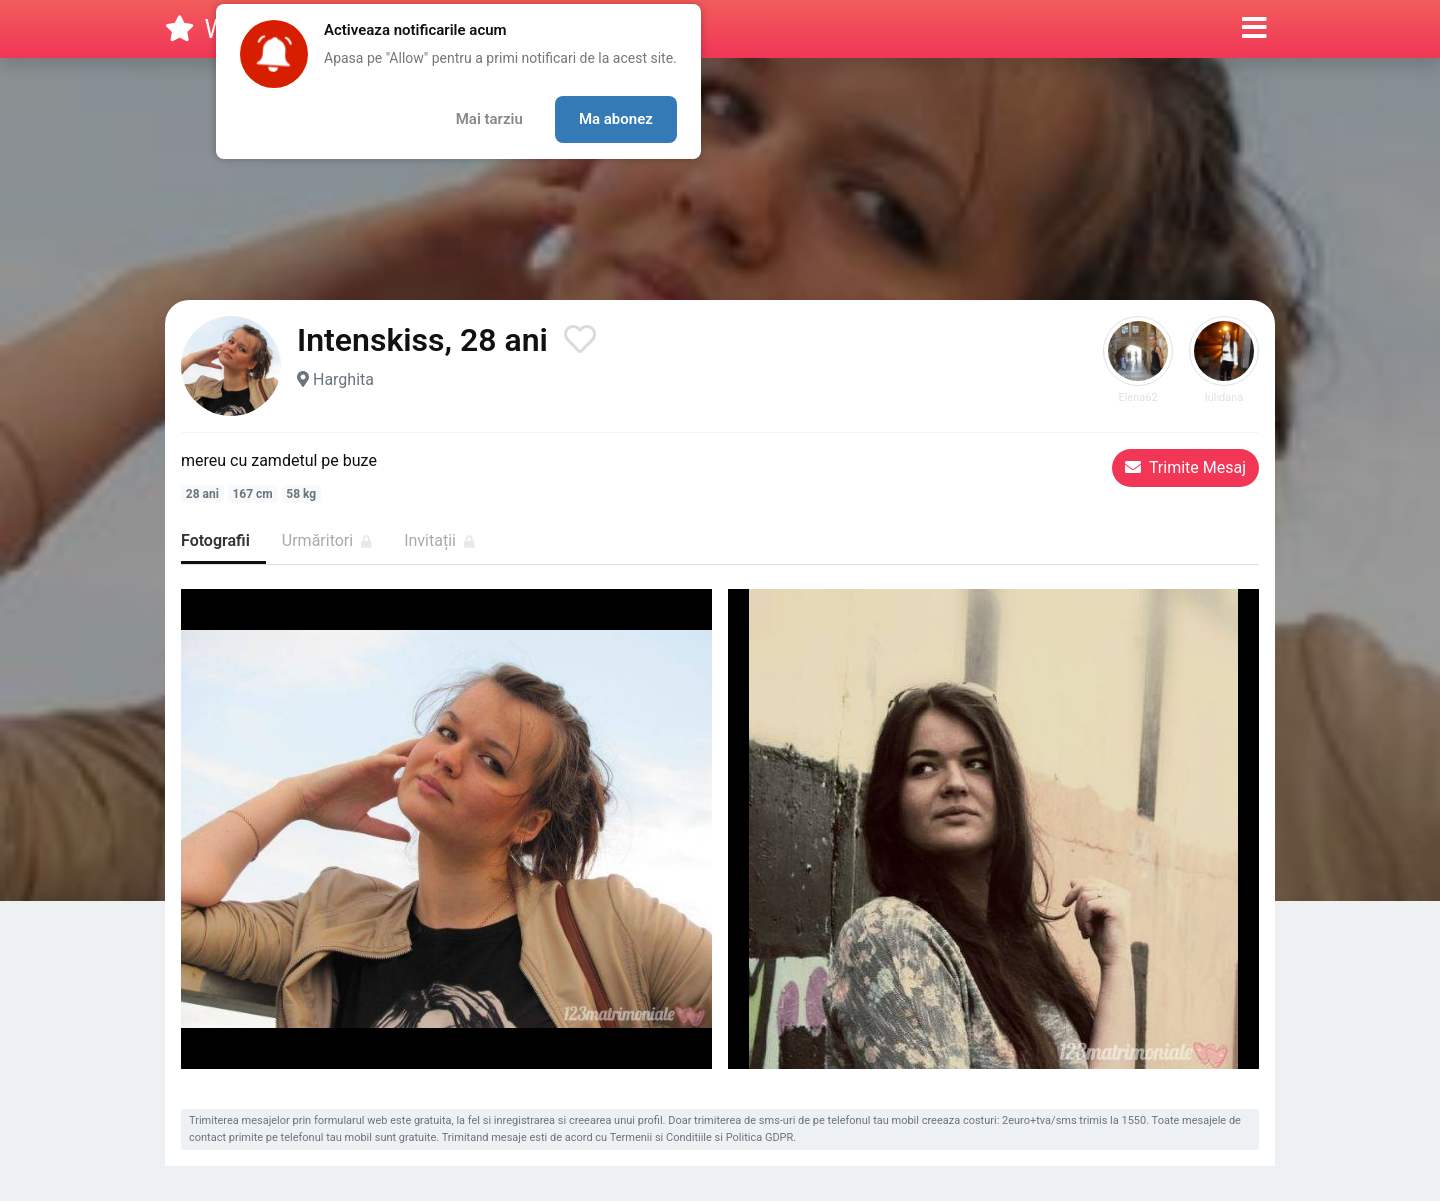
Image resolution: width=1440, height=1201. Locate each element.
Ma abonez (616, 119)
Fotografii (215, 540)
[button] (1254, 29)
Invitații (439, 540)
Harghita (343, 379)
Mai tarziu (489, 119)
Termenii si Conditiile (661, 1137)
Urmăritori (327, 540)
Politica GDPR (760, 1137)
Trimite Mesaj (1185, 467)
